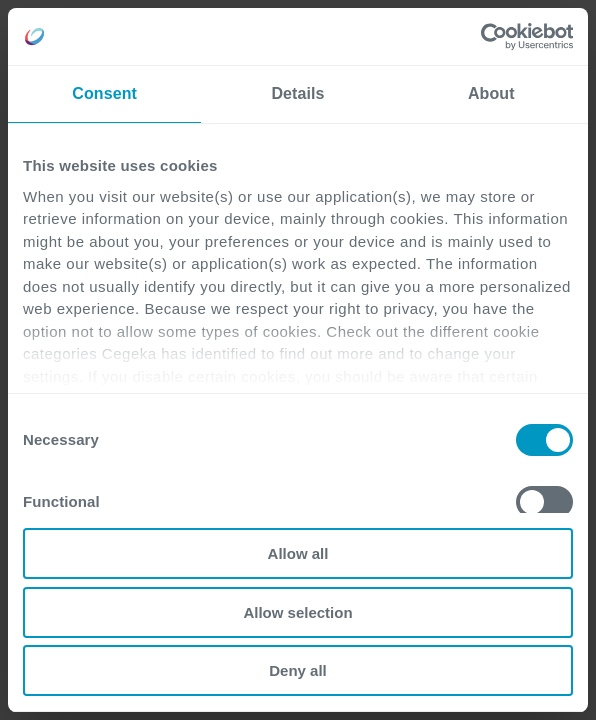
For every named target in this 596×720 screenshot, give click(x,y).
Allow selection (297, 612)
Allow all (298, 553)
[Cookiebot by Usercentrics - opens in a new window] (485, 36)
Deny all (298, 670)
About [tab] (491, 93)
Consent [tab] (104, 93)
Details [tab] (297, 93)
